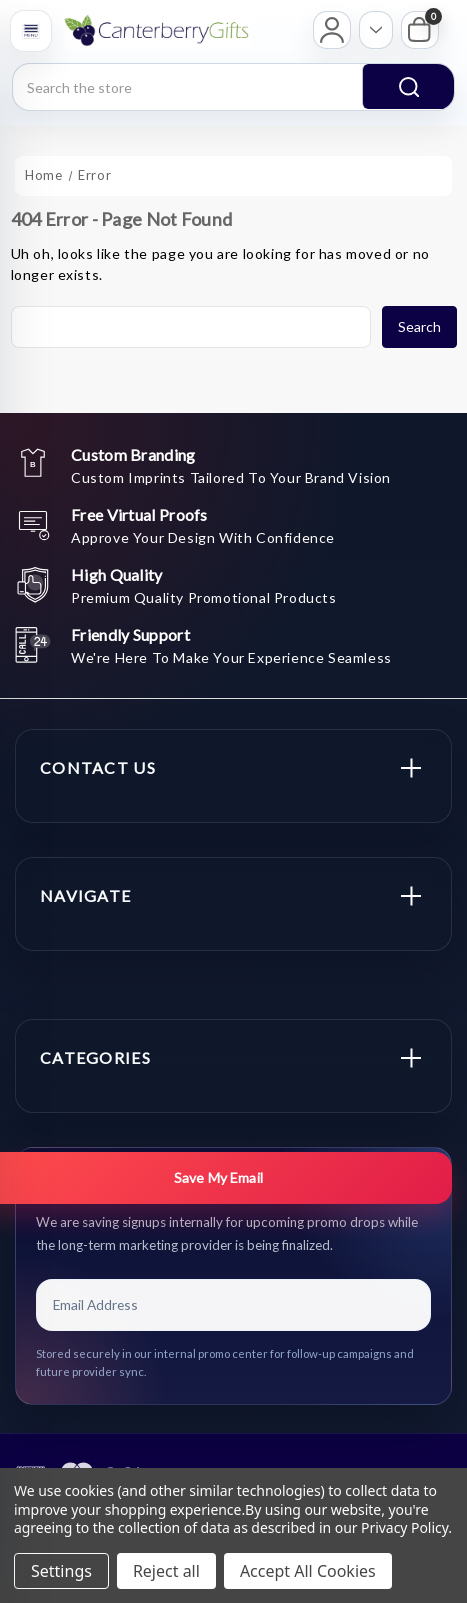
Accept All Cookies (308, 1571)
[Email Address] (233, 1305)
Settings (61, 1571)
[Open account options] (376, 30)
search (409, 87)
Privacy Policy (404, 1527)
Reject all (166, 1571)
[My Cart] (420, 30)
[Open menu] (31, 31)
